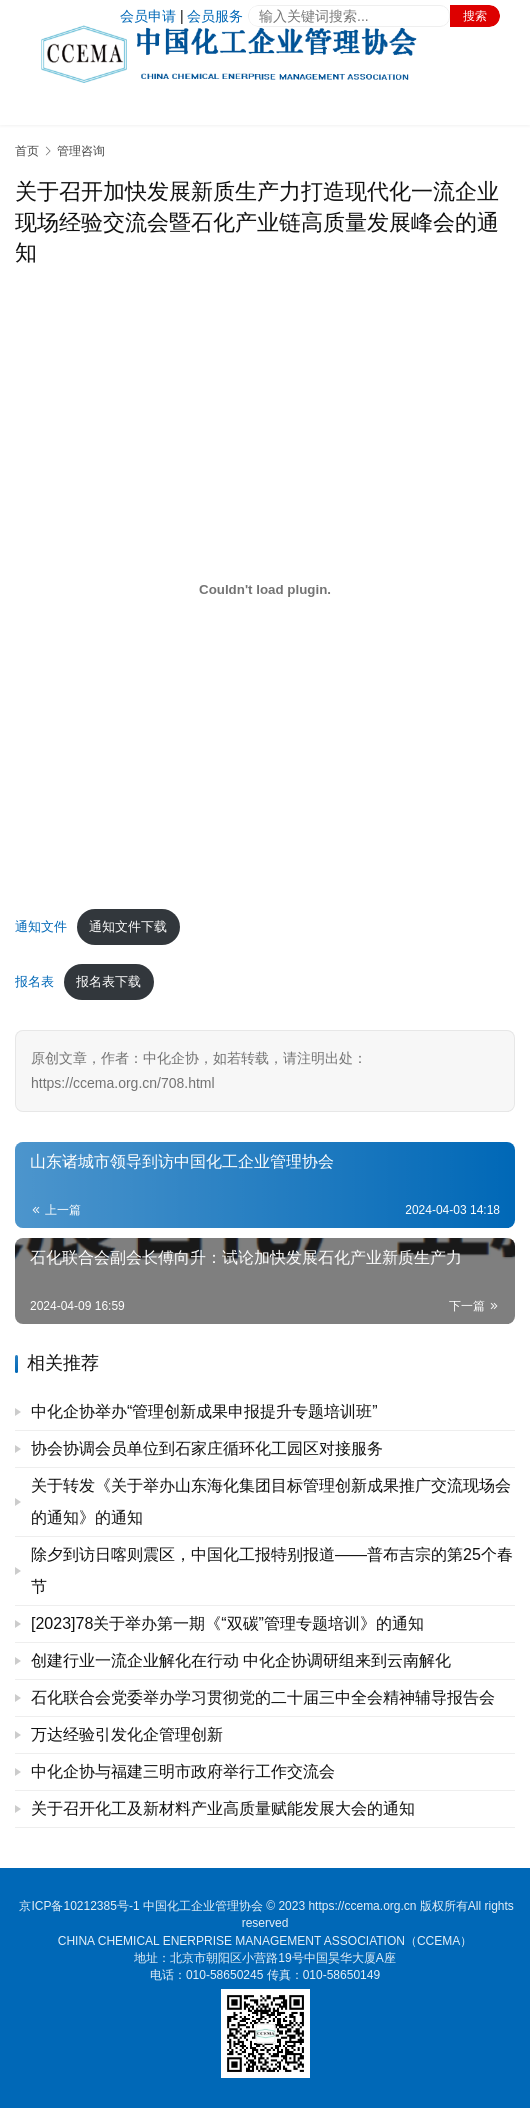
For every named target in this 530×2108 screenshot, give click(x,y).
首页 (27, 151)
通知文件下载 (128, 926)
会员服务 (215, 16)
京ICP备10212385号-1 (79, 1906)
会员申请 (148, 16)
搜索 (475, 16)
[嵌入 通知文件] (265, 589)
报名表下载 (108, 981)
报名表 (34, 981)
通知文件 (41, 926)
